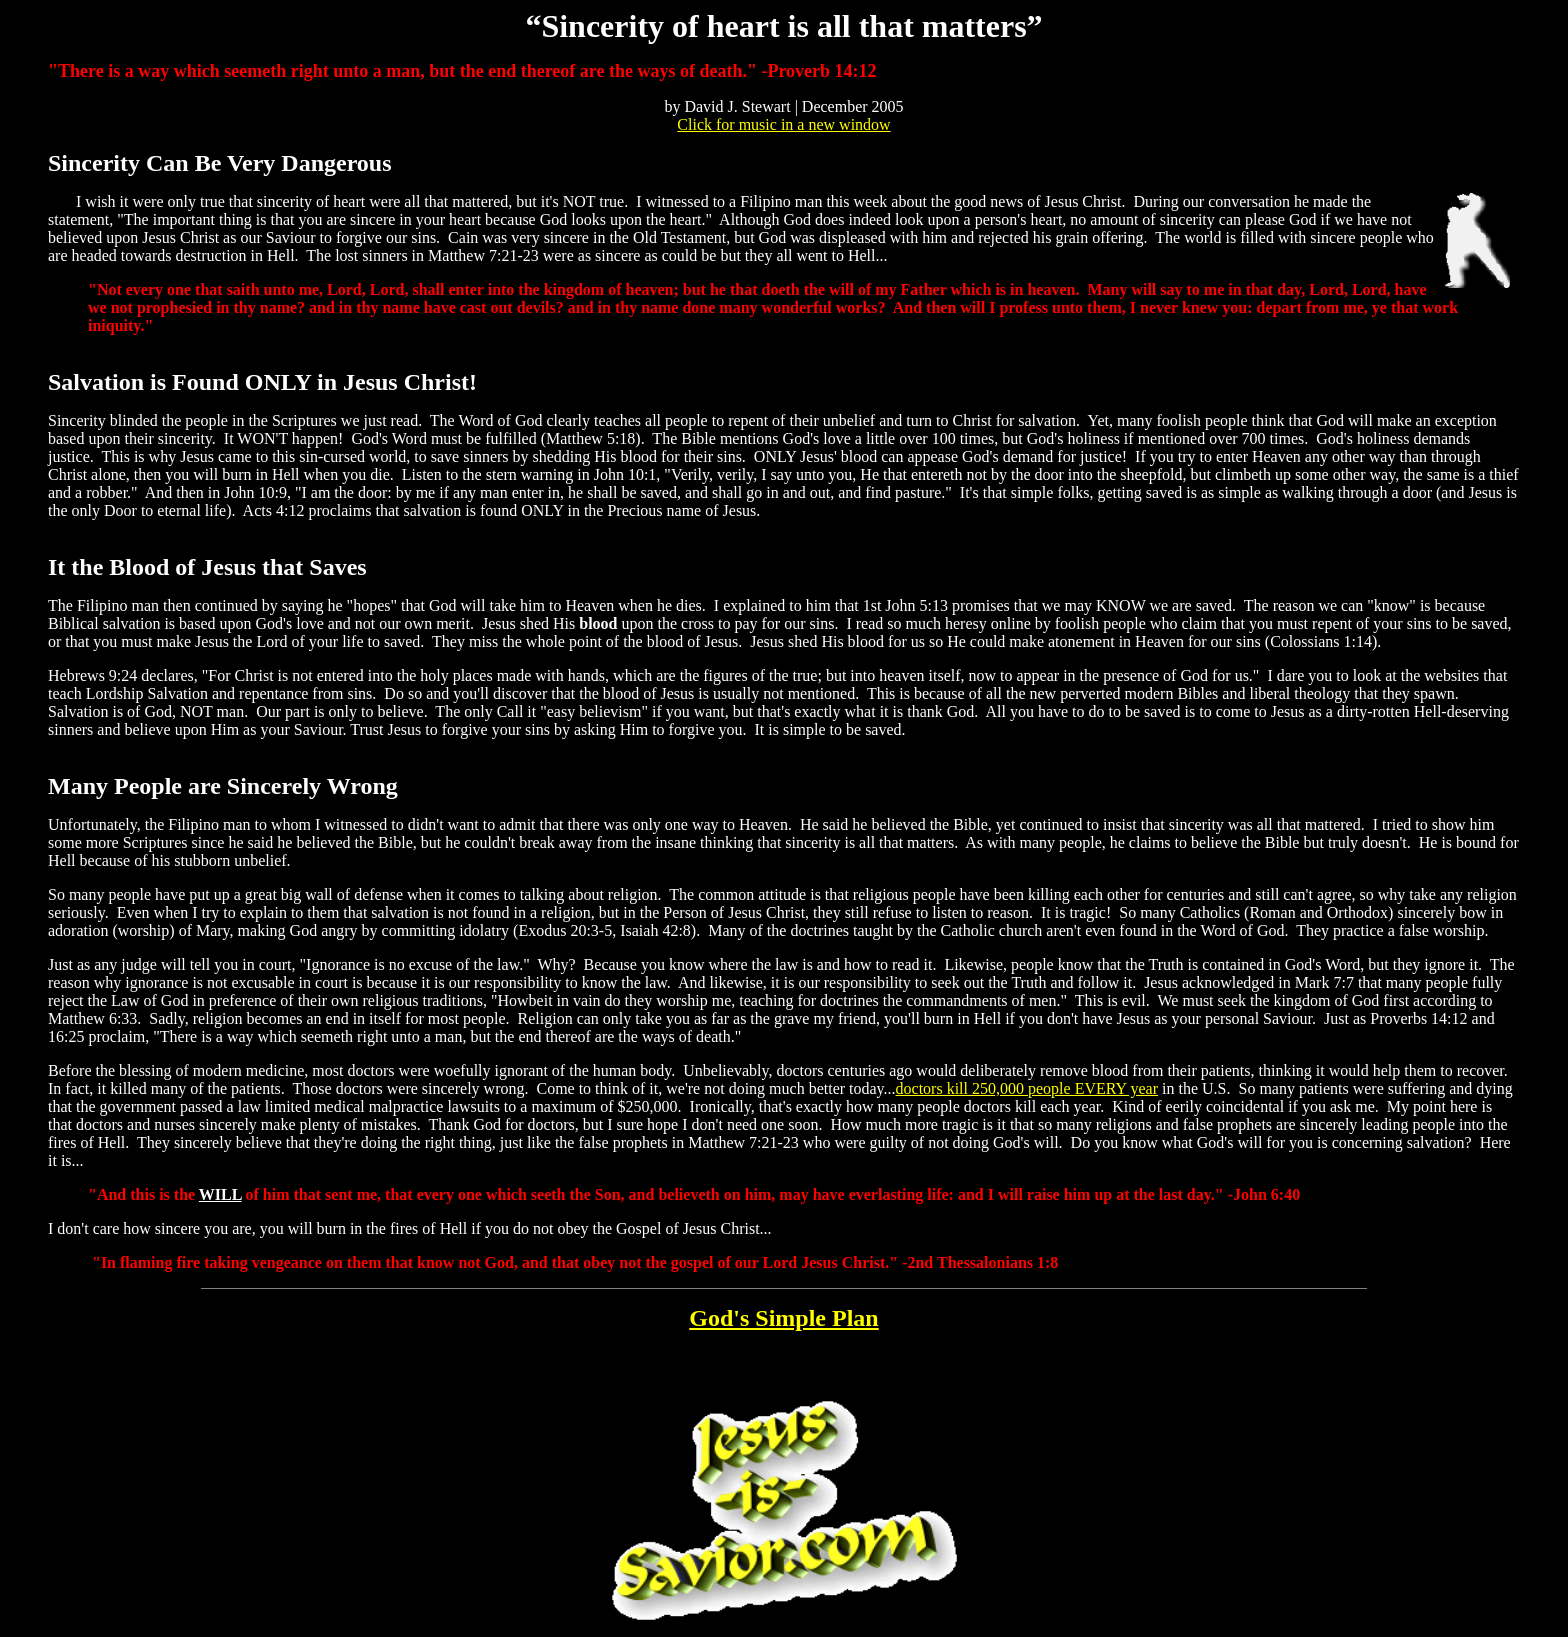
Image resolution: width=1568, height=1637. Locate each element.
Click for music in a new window (783, 124)
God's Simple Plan (783, 1318)
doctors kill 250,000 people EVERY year (1027, 1088)
